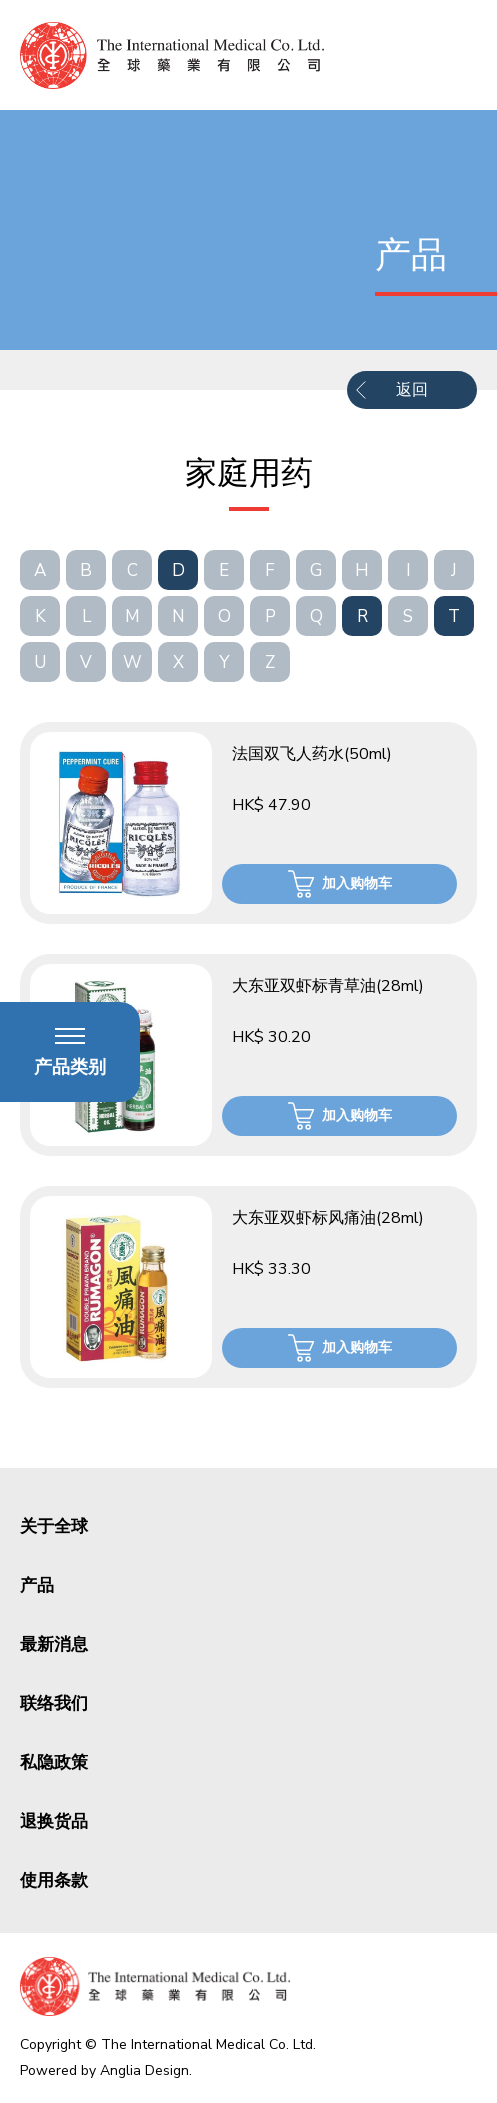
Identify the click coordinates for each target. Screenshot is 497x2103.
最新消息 (54, 1644)
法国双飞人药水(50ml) (312, 754)
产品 (37, 1585)
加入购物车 (357, 883)
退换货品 (54, 1821)
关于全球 (54, 1526)
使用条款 (54, 1880)
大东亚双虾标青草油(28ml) (328, 986)
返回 (412, 390)
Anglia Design (144, 2070)
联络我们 (54, 1703)
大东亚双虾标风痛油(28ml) (328, 1218)
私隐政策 (54, 1762)
